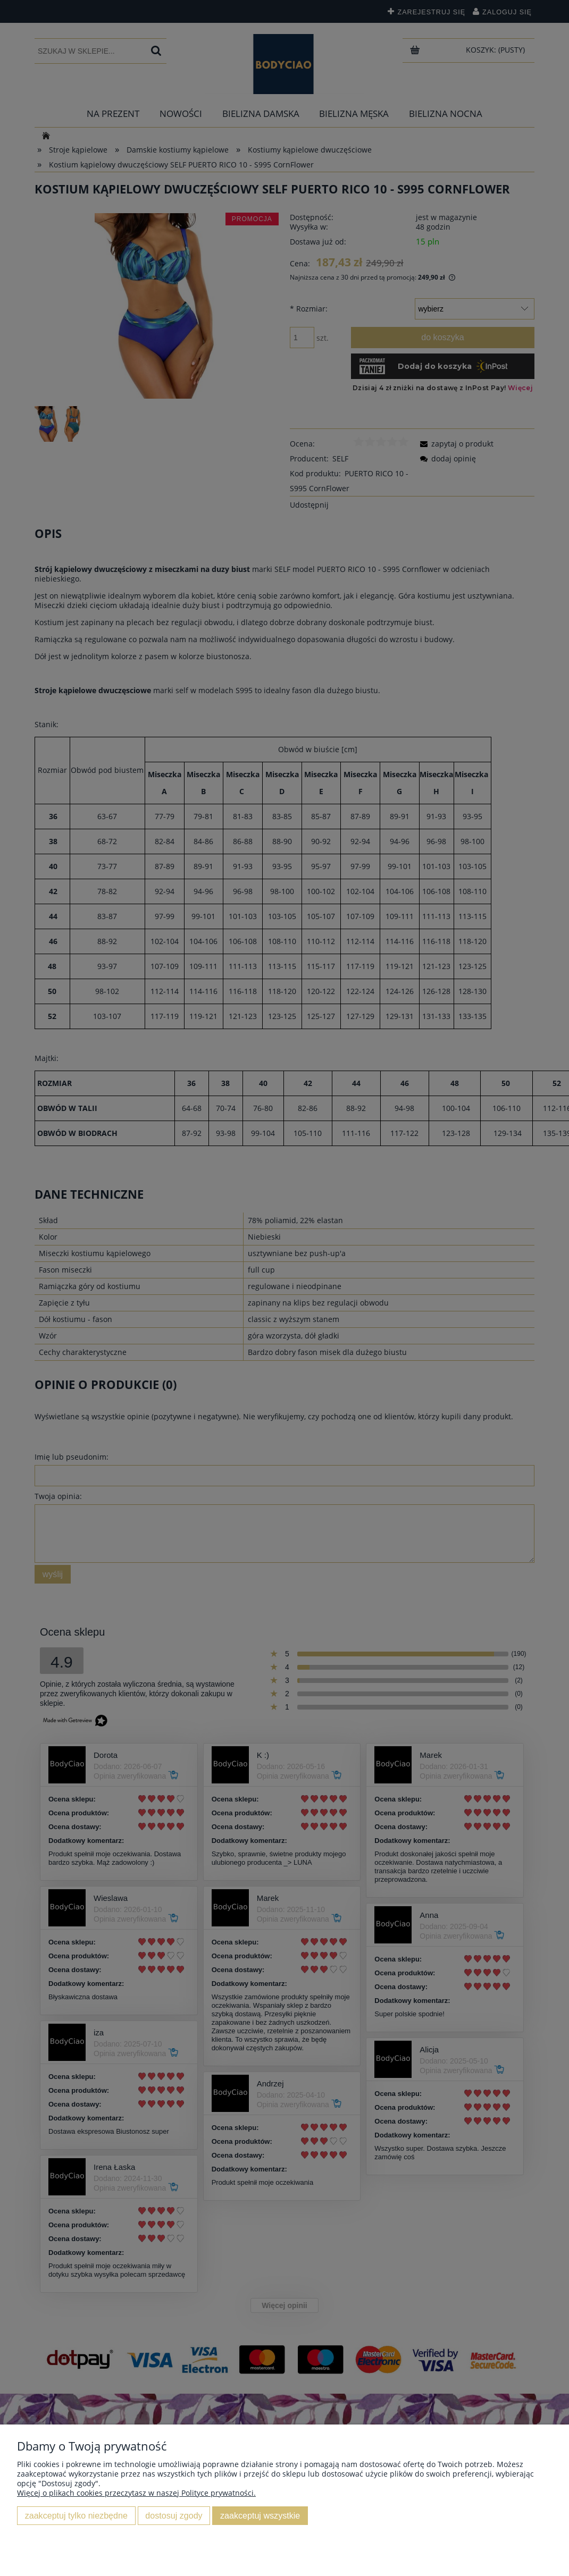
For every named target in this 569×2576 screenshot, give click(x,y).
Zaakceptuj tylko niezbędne (76, 2515)
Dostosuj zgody (173, 2515)
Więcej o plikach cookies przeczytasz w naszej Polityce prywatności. (136, 2493)
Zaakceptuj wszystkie (260, 2515)
